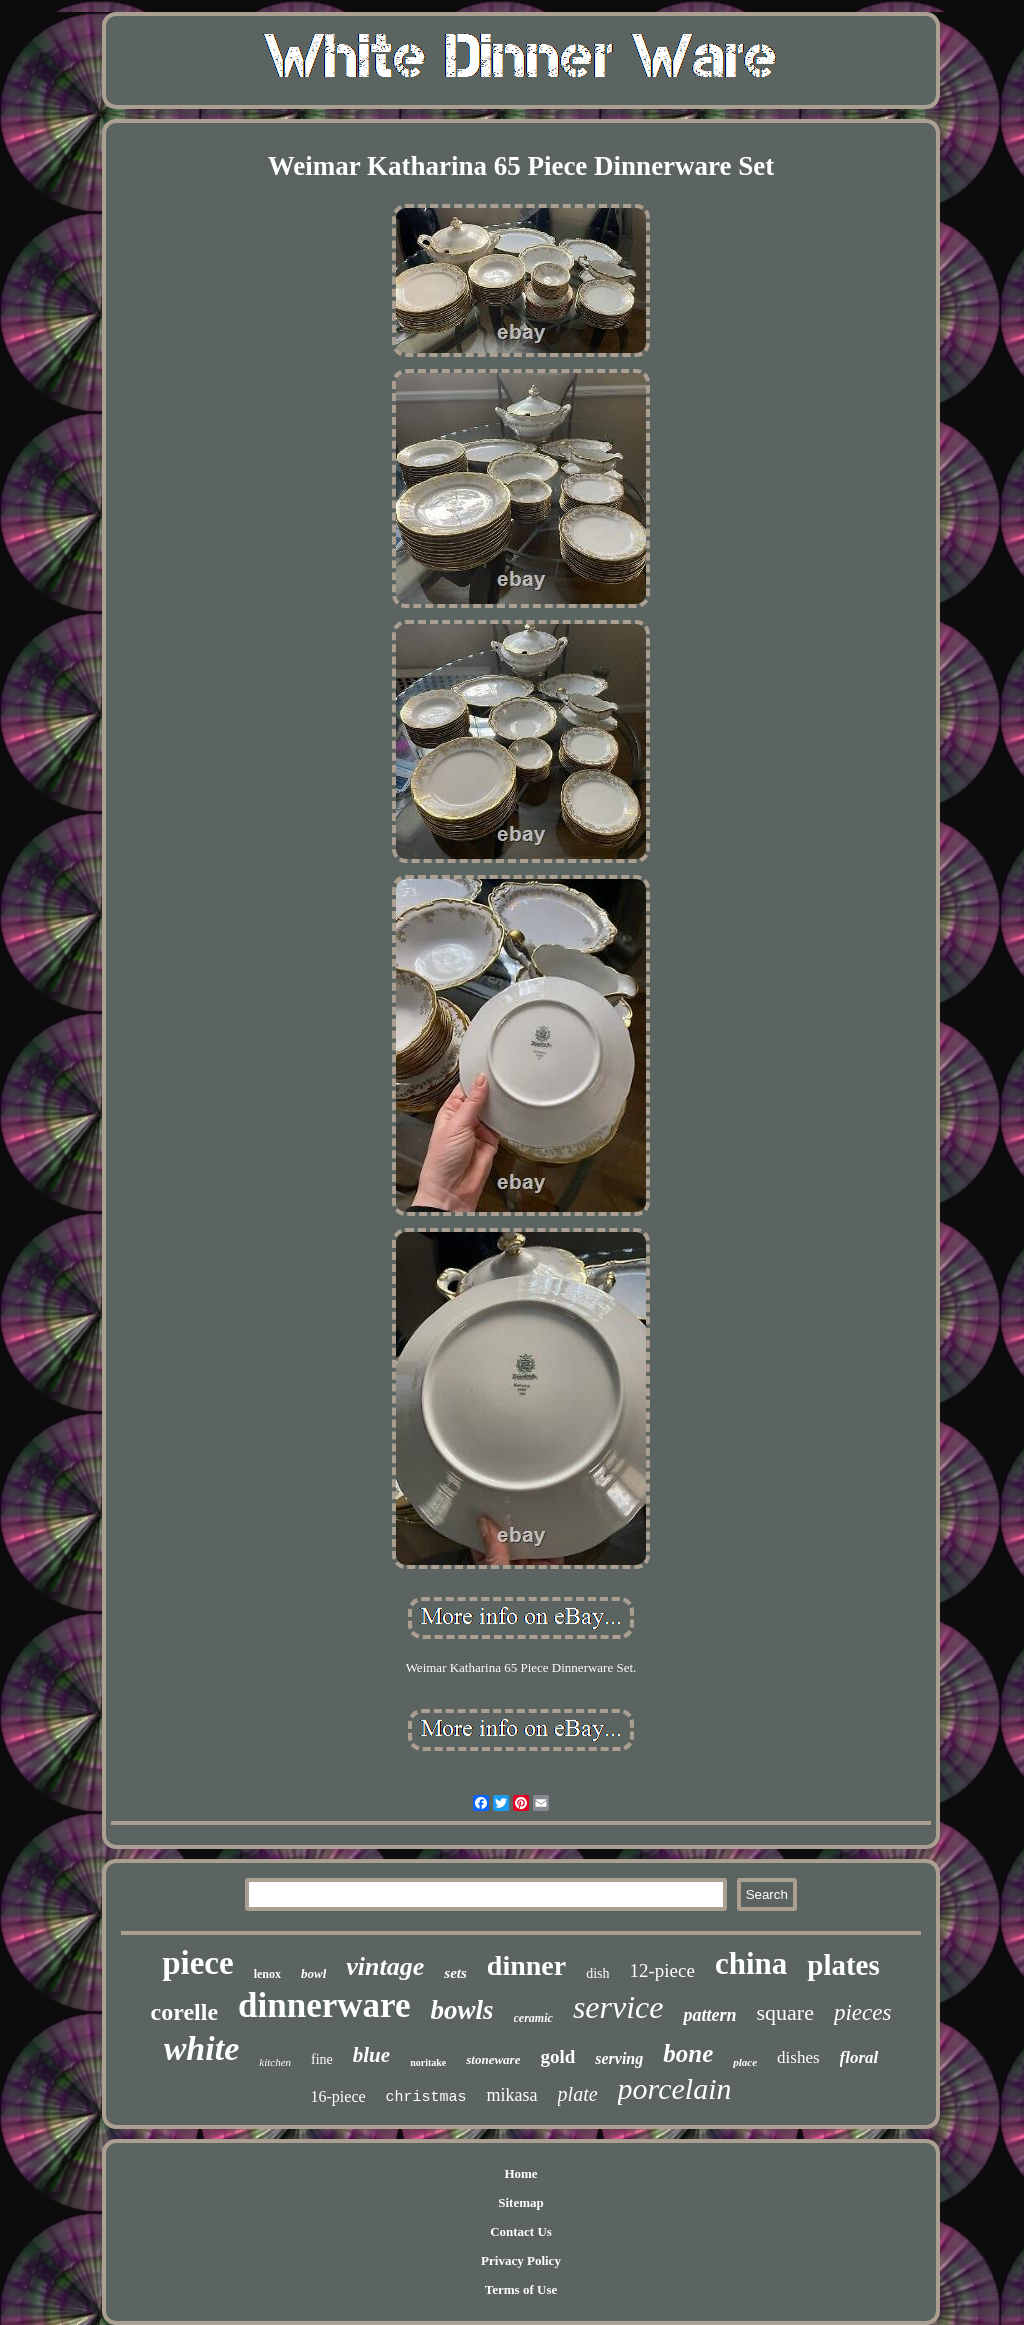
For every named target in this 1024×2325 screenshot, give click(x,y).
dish (597, 1973)
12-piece (662, 1970)
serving (619, 2058)
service (618, 2007)
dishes (798, 2057)
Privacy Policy (521, 2260)
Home (520, 2173)
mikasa (512, 2095)
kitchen (275, 2062)
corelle (185, 2012)
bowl (313, 1973)
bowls (462, 2010)
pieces (862, 2012)
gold (557, 2056)
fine (322, 2059)
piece (197, 1963)
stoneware (493, 2059)
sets (455, 1973)
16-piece (338, 2096)
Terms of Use (521, 2289)
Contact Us (521, 2231)
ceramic (533, 2018)
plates (843, 1965)
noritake (428, 2062)
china (751, 1963)
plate (578, 2094)
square (785, 2012)
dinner (526, 1965)
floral (859, 2057)
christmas (426, 2097)
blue (371, 2055)
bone (688, 2053)
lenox (267, 1974)
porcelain (675, 2088)
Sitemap (521, 2202)
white (202, 2048)
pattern (709, 2015)
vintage (385, 1966)
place (745, 2062)
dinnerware (324, 2005)
